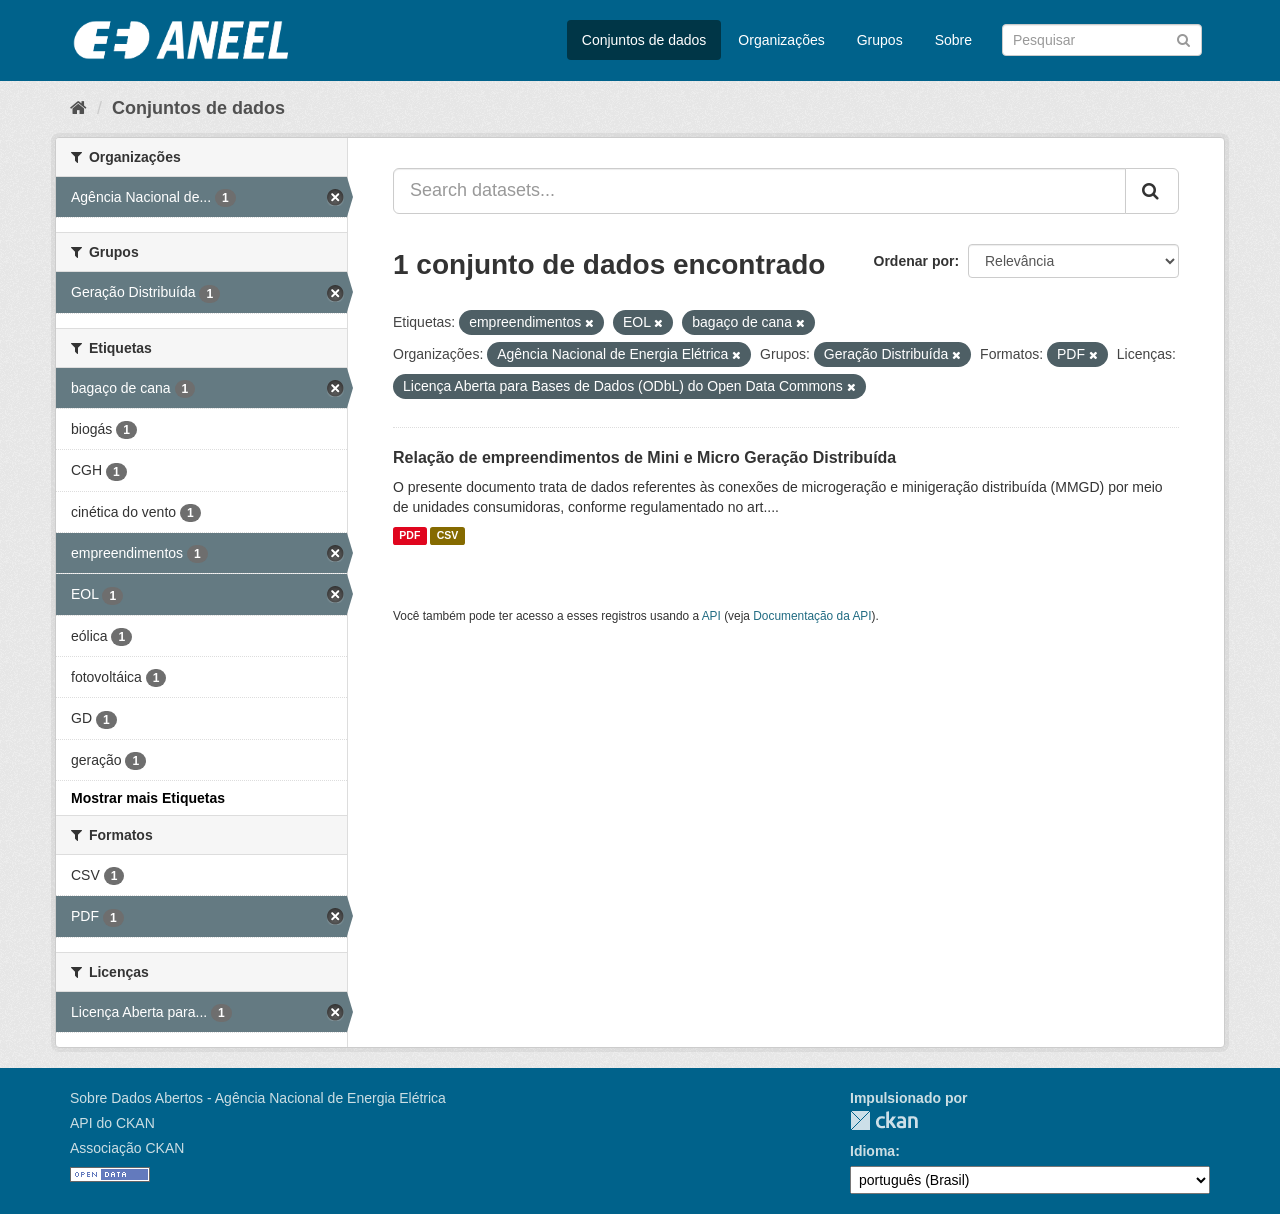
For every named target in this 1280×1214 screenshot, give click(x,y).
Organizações (781, 40)
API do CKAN (112, 1123)
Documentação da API (812, 616)
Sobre (953, 40)
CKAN (884, 1120)
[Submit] (1183, 38)
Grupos (880, 40)
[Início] (78, 108)
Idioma (872, 1151)
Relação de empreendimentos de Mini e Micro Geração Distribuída (644, 457)
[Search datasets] (1102, 40)
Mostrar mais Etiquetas (148, 798)
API (711, 616)
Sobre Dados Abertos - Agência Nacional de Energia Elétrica (258, 1098)
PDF (409, 536)
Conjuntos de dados (644, 40)
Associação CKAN (127, 1148)
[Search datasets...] (759, 191)
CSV (448, 536)
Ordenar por (914, 261)
